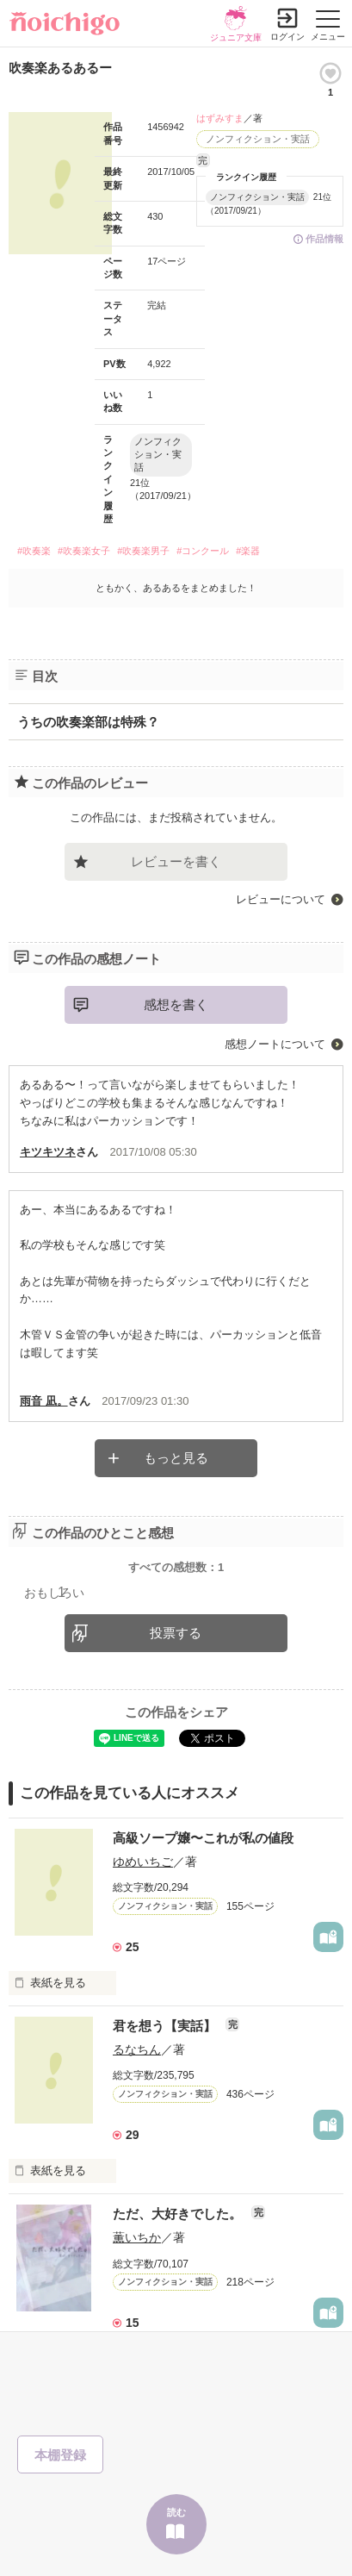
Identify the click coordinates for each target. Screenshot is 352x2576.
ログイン (287, 36)
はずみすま (220, 118)
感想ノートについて (275, 1044)
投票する (175, 1632)
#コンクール (202, 551)
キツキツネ (48, 1151)
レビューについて (280, 899)
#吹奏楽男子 (143, 551)
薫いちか (137, 2237)
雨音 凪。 (44, 1400)
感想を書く (176, 1004)
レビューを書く (176, 861)
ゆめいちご (143, 1861)
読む (176, 2512)
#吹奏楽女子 (84, 551)
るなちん (137, 2049)
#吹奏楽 (34, 551)
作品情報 (324, 239)
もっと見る (176, 1457)
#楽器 (248, 551)
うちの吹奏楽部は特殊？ (88, 721)
